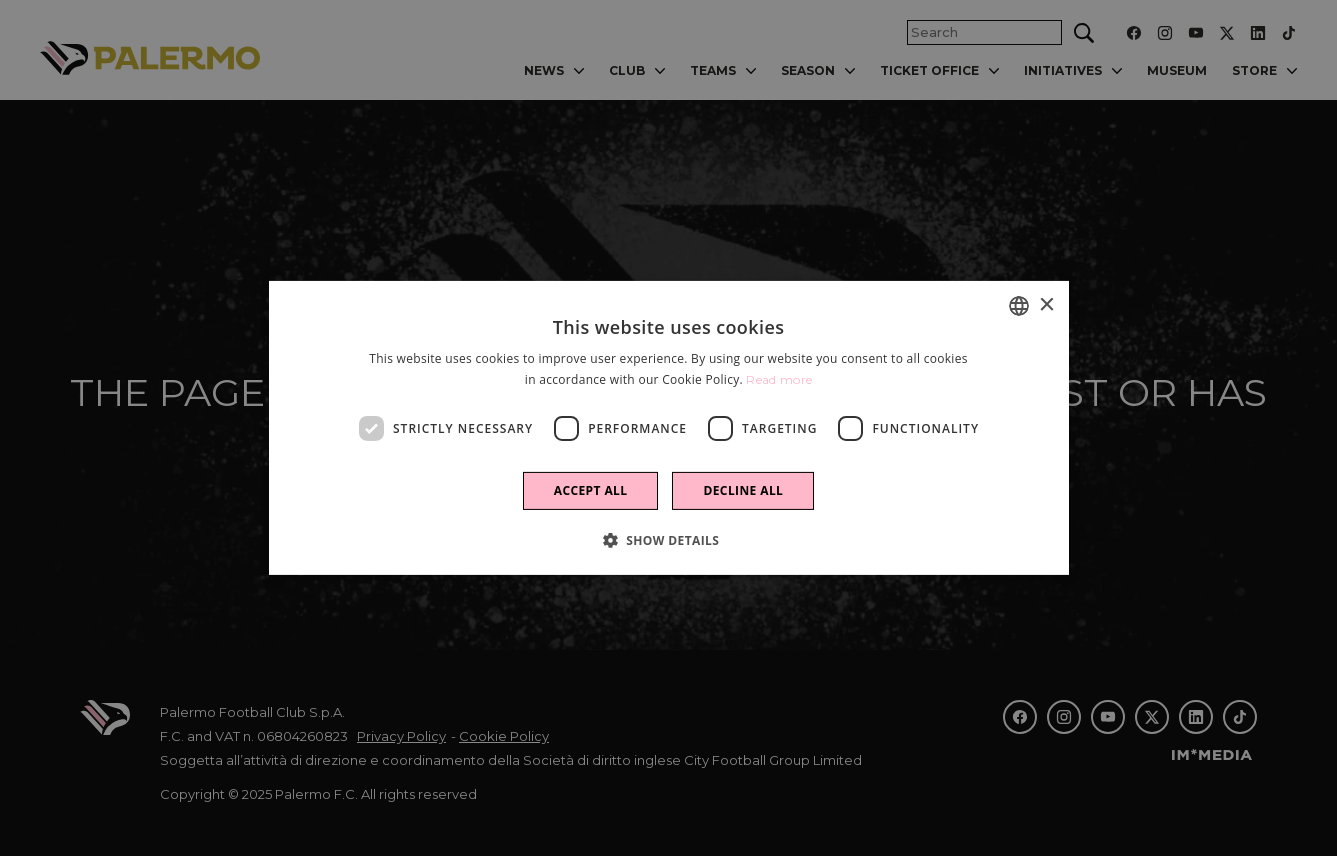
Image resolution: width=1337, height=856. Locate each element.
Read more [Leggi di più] (779, 379)
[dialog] (669, 428)
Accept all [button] (591, 490)
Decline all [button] (743, 490)
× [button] (1046, 304)
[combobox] (1019, 306)
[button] (669, 540)
